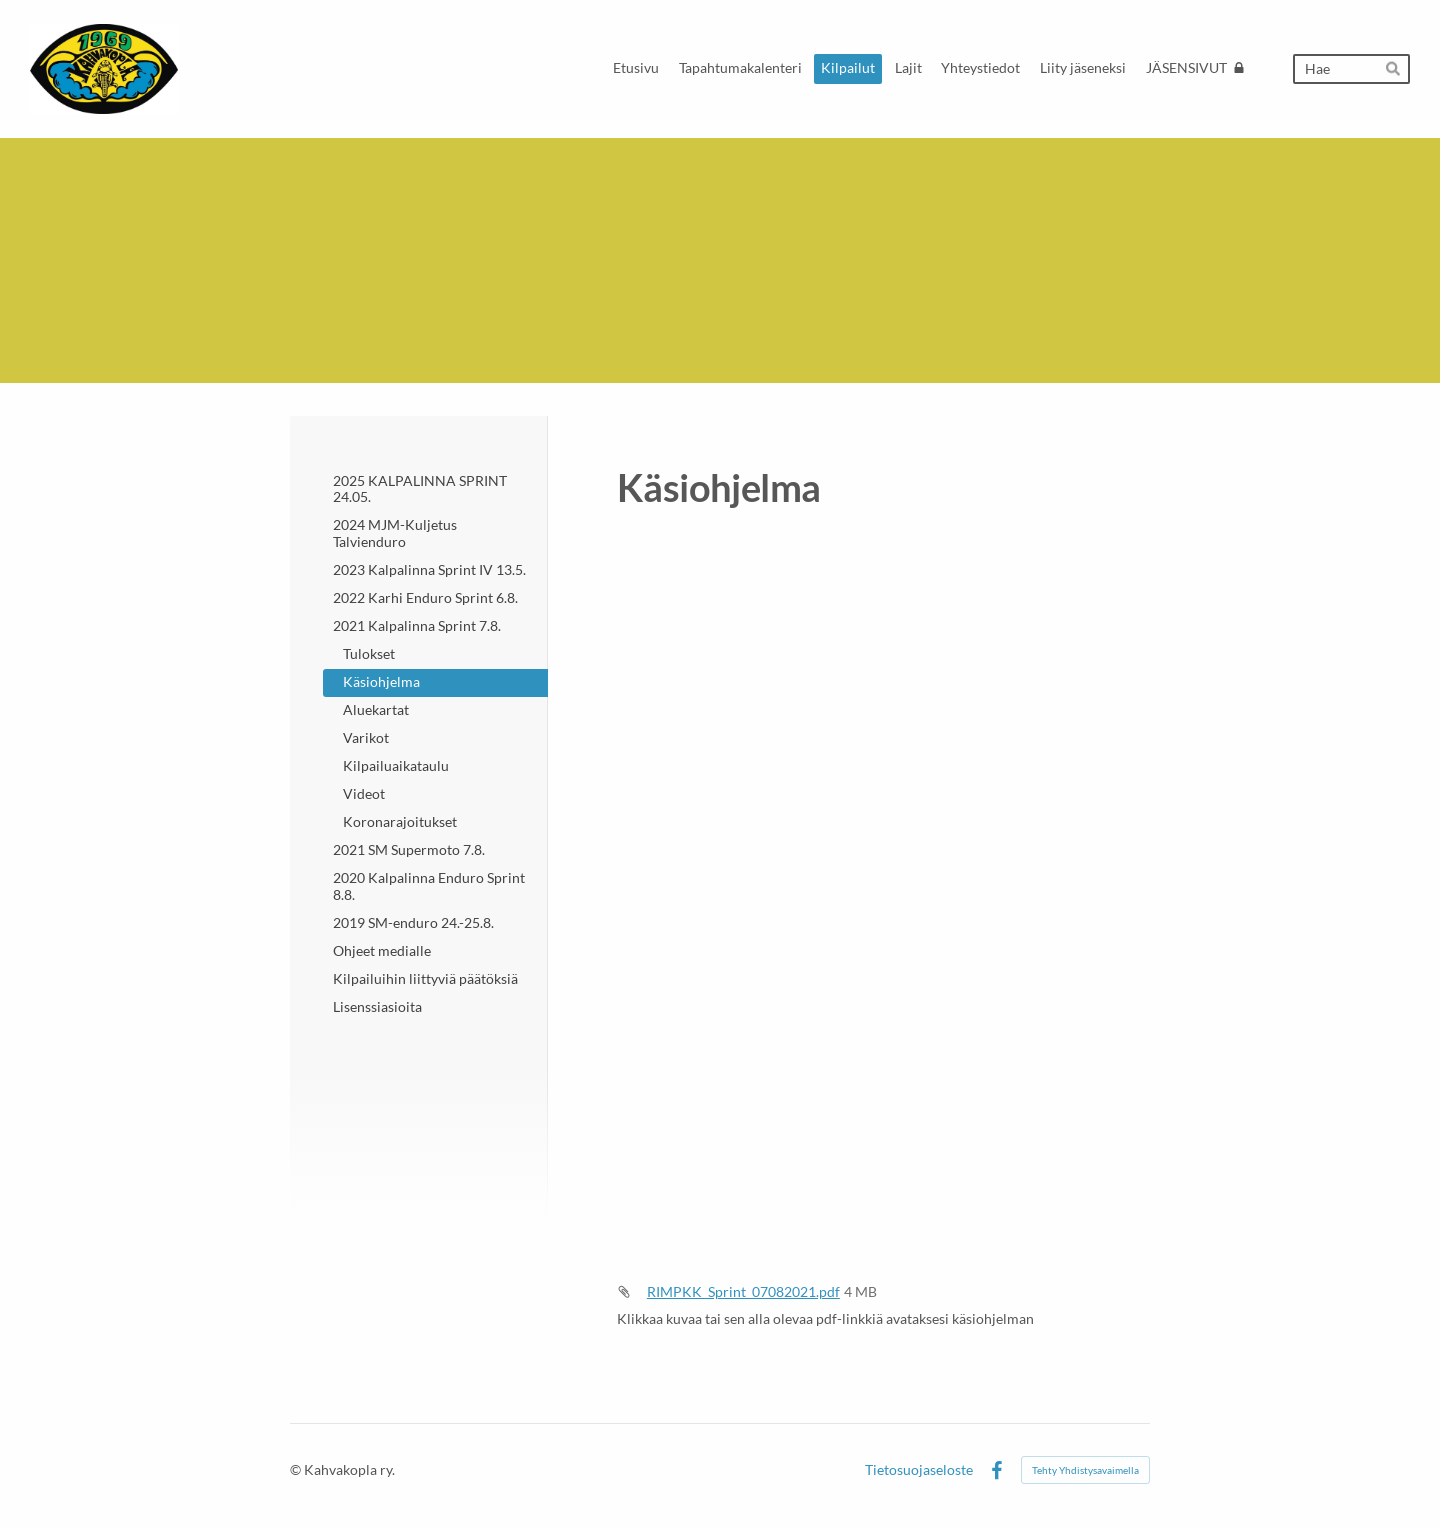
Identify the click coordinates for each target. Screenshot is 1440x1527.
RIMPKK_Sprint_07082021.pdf (743, 1291)
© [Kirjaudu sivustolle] (297, 1469)
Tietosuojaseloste (919, 1470)
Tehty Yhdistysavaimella (1085, 1470)
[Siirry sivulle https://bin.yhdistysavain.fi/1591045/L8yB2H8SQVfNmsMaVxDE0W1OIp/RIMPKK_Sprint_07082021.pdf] (883, 897)
